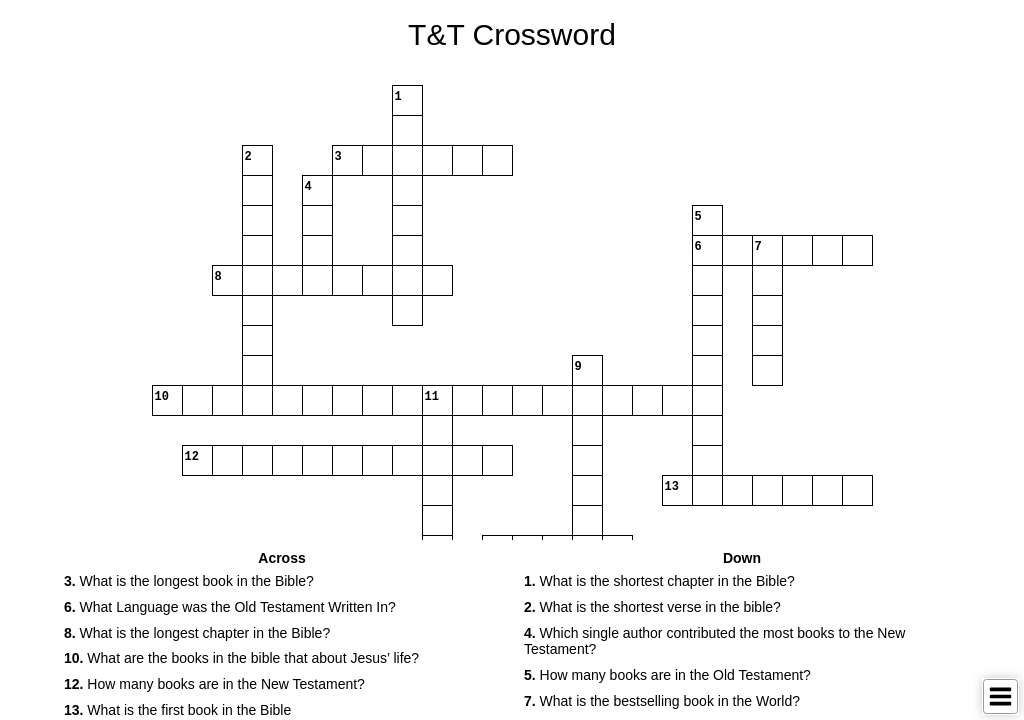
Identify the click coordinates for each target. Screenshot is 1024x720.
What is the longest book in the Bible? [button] (189, 581)
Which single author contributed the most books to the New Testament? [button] (714, 641)
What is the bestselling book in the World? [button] (662, 701)
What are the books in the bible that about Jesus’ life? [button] (241, 658)
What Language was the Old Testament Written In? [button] (230, 607)
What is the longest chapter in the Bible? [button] (197, 633)
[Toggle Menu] (1000, 696)
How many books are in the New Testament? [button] (214, 684)
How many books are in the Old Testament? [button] (667, 675)
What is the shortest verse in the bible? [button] (652, 607)
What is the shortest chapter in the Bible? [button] (659, 581)
